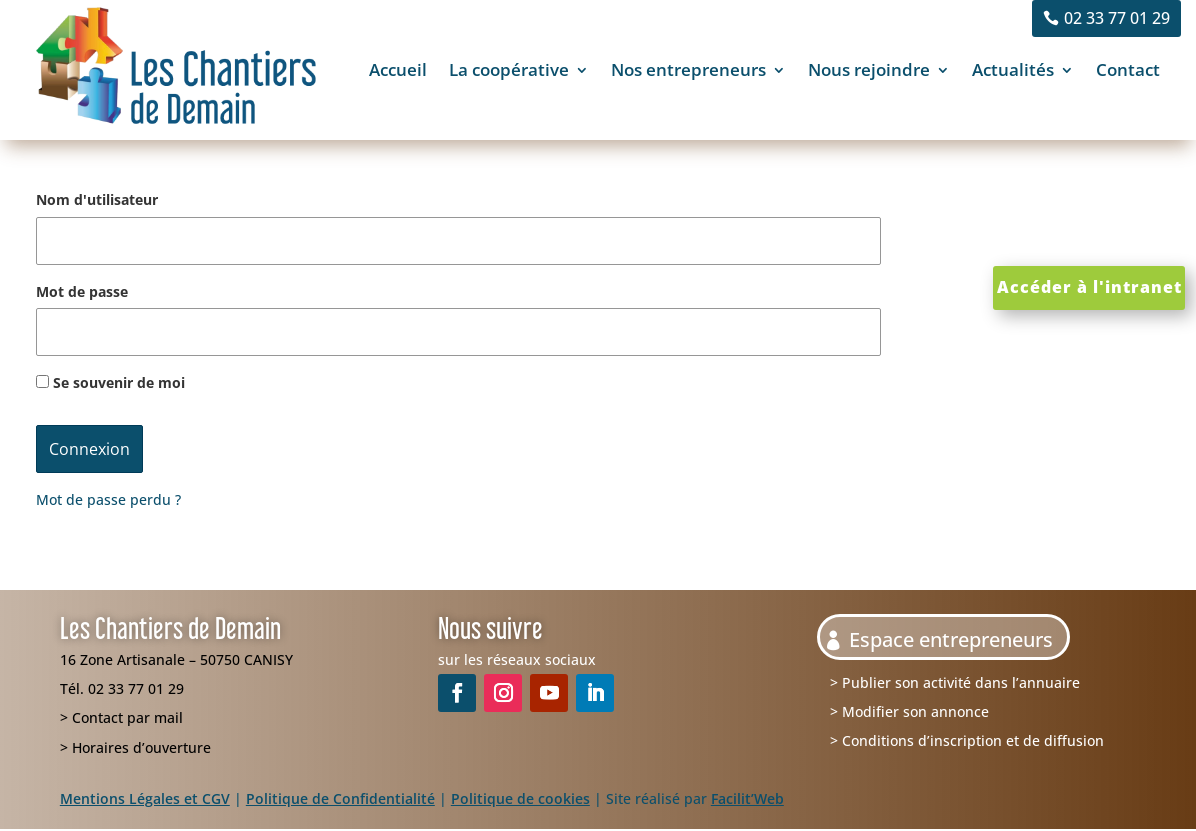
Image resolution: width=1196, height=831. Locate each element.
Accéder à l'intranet (1089, 287)
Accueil (398, 69)
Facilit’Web (747, 798)
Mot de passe (82, 291)
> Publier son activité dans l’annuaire (955, 682)
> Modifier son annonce (909, 711)
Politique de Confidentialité (340, 798)
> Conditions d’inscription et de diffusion (967, 740)
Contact (1128, 69)
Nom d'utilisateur (97, 199)
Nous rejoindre (869, 69)
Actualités (1013, 69)
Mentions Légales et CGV (145, 798)
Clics (1025, 212)
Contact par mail (127, 717)
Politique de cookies (520, 798)
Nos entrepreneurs (688, 69)
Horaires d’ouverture (141, 747)
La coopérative (509, 69)
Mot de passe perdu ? (108, 499)
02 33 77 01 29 (1117, 18)
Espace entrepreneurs (951, 639)
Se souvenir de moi (110, 382)
